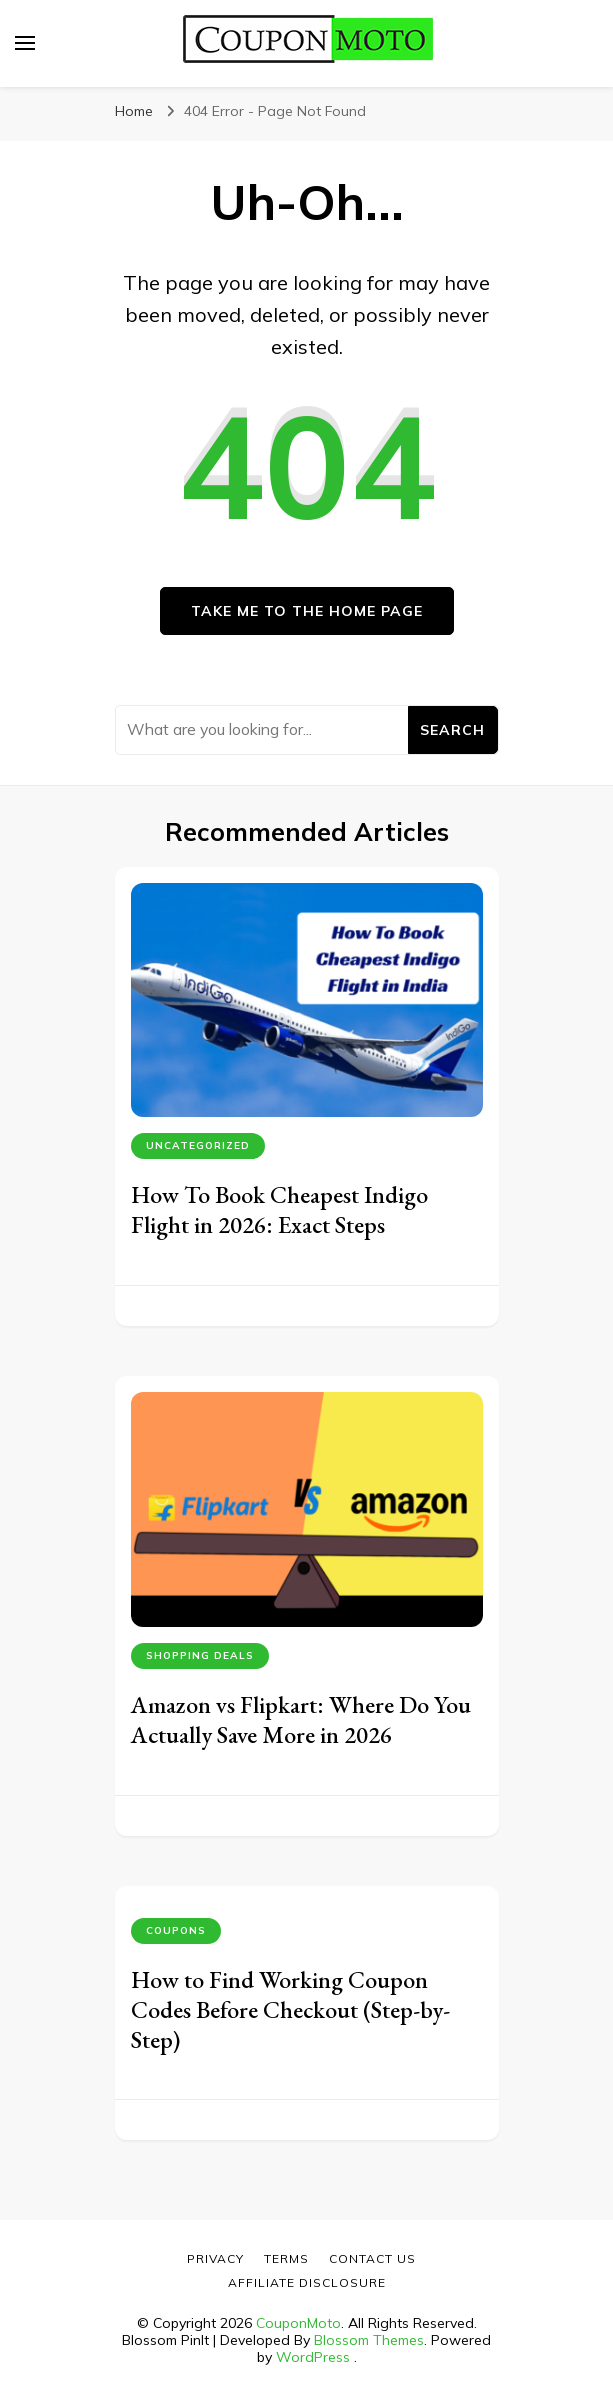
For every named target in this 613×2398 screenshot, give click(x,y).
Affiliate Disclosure (307, 2282)
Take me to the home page (307, 611)
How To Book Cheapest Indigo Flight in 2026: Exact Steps (279, 1209)
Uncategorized (198, 1145)
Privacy (215, 2258)
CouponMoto (298, 2323)
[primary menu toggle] (25, 43)
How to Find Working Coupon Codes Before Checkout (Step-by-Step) (290, 2009)
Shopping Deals (200, 1655)
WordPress (313, 2357)
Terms (286, 2258)
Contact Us (372, 2258)
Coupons (176, 1930)
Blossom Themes (369, 2340)
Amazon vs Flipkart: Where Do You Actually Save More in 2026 (301, 1719)
